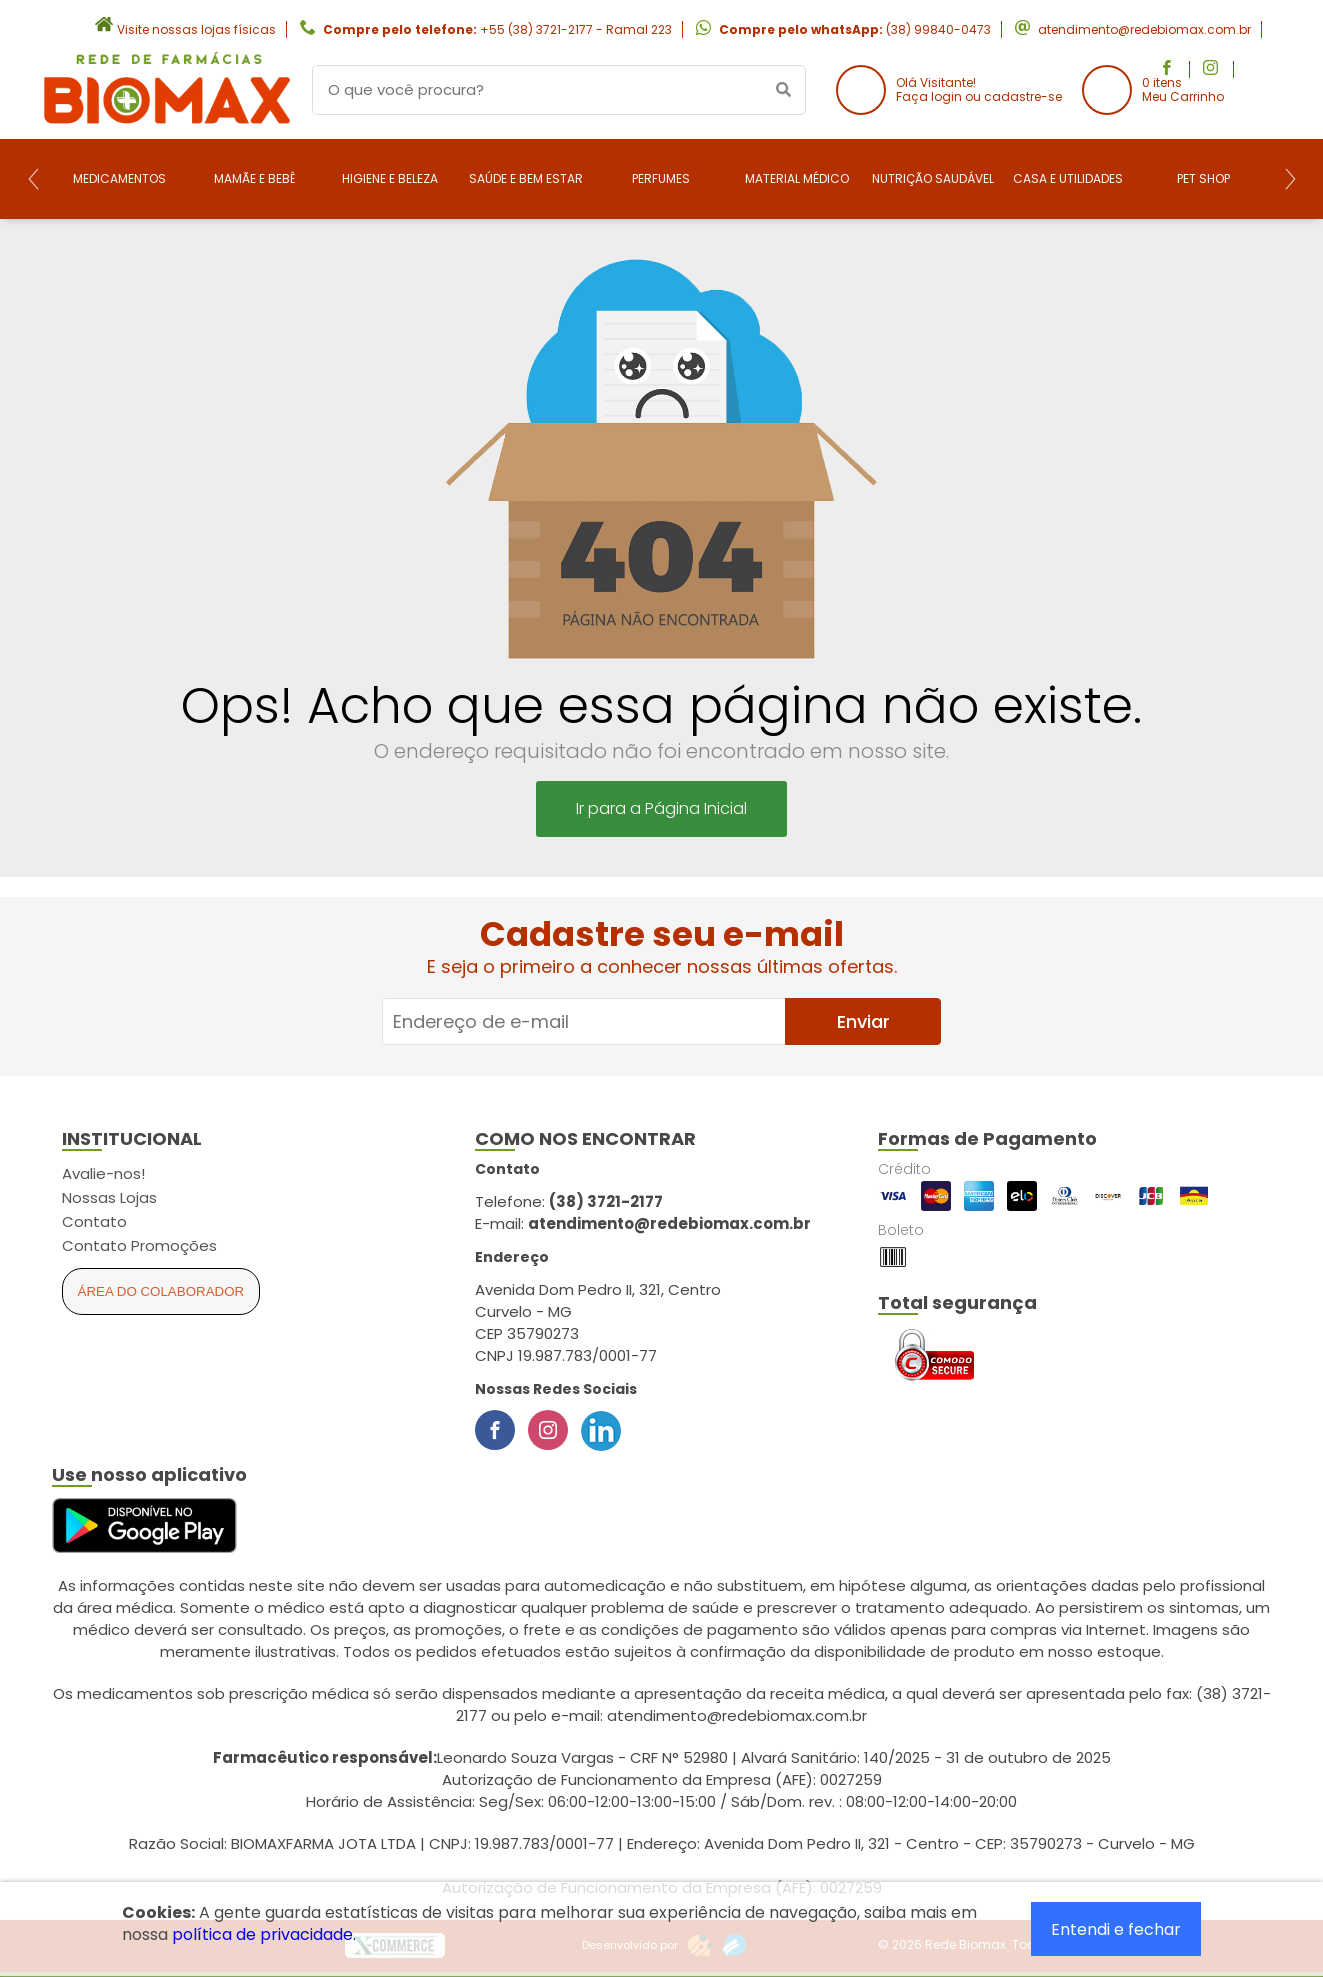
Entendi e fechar (1116, 1929)
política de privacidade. (264, 1934)
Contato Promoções (139, 1245)
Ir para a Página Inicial (661, 808)
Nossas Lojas (109, 1197)
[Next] (1290, 179)
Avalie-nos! (103, 1173)
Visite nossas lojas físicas (196, 29)
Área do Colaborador (161, 1291)
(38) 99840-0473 (938, 29)
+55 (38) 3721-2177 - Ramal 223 (576, 29)
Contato (94, 1221)
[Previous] (33, 179)
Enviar (863, 1021)
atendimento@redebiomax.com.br (1144, 29)
